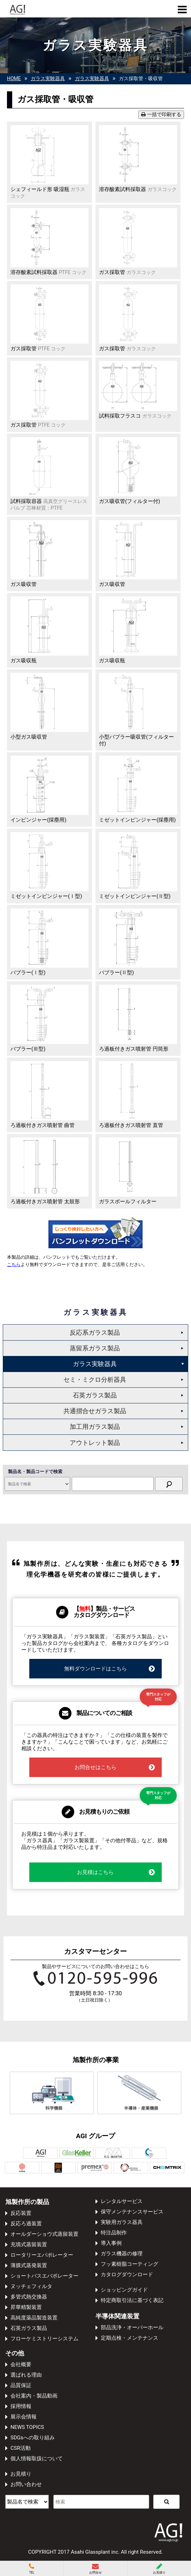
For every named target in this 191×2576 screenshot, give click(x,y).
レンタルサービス (122, 2201)
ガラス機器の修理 (122, 2253)
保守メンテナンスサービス (132, 2212)
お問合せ (95, 2568)
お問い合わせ (26, 2484)
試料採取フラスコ (135, 416)
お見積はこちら (116, 1872)
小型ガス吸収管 (28, 737)
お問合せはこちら (115, 1767)
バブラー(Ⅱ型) (116, 972)
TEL (31, 2568)
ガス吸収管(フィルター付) (129, 501)
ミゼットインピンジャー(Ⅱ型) (134, 896)
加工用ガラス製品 (95, 1426)
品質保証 (20, 2385)
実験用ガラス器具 (122, 2222)
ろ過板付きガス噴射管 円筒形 (133, 1049)
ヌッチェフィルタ (31, 2286)
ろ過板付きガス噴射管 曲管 (42, 1125)
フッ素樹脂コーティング (129, 2264)
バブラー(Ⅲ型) (27, 1049)
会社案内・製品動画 (34, 2396)
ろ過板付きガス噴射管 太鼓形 (45, 1201)
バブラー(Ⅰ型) (27, 972)
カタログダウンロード (127, 2274)
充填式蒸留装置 (28, 2244)
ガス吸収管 (23, 584)
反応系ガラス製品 (95, 1332)
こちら (14, 1264)
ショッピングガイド (124, 2290)
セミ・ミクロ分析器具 (94, 1379)
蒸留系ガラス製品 (95, 1348)
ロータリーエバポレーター (41, 2255)
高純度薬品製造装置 (34, 2318)
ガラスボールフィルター (127, 1201)
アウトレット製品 (95, 1442)
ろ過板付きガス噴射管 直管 (131, 1125)
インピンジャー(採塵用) (38, 820)
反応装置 (20, 2213)
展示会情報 (23, 2417)
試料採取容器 (48, 504)
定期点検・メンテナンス (129, 2338)
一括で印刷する (161, 114)
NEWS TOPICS (27, 2427)
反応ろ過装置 (26, 2223)
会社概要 (20, 2364)
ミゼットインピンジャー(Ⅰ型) (46, 896)
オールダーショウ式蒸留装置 (44, 2234)
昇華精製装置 (26, 2307)
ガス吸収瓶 (23, 660)
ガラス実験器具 (95, 1363)
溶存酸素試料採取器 (138, 189)
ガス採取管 (127, 272)
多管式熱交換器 (28, 2297)
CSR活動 (20, 2448)
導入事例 (111, 2243)
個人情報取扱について (36, 2458)
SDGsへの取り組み (32, 2437)
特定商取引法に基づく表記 (132, 2300)
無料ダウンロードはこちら (109, 1668)
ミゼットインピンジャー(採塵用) (137, 820)
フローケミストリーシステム (44, 2338)
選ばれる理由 (26, 2375)
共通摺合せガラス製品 (94, 1411)
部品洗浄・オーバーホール (132, 2327)
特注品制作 (114, 2233)
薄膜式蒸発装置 (28, 2265)
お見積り (20, 2474)
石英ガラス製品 (95, 1395)
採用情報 (20, 2406)
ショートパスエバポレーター (44, 2276)
